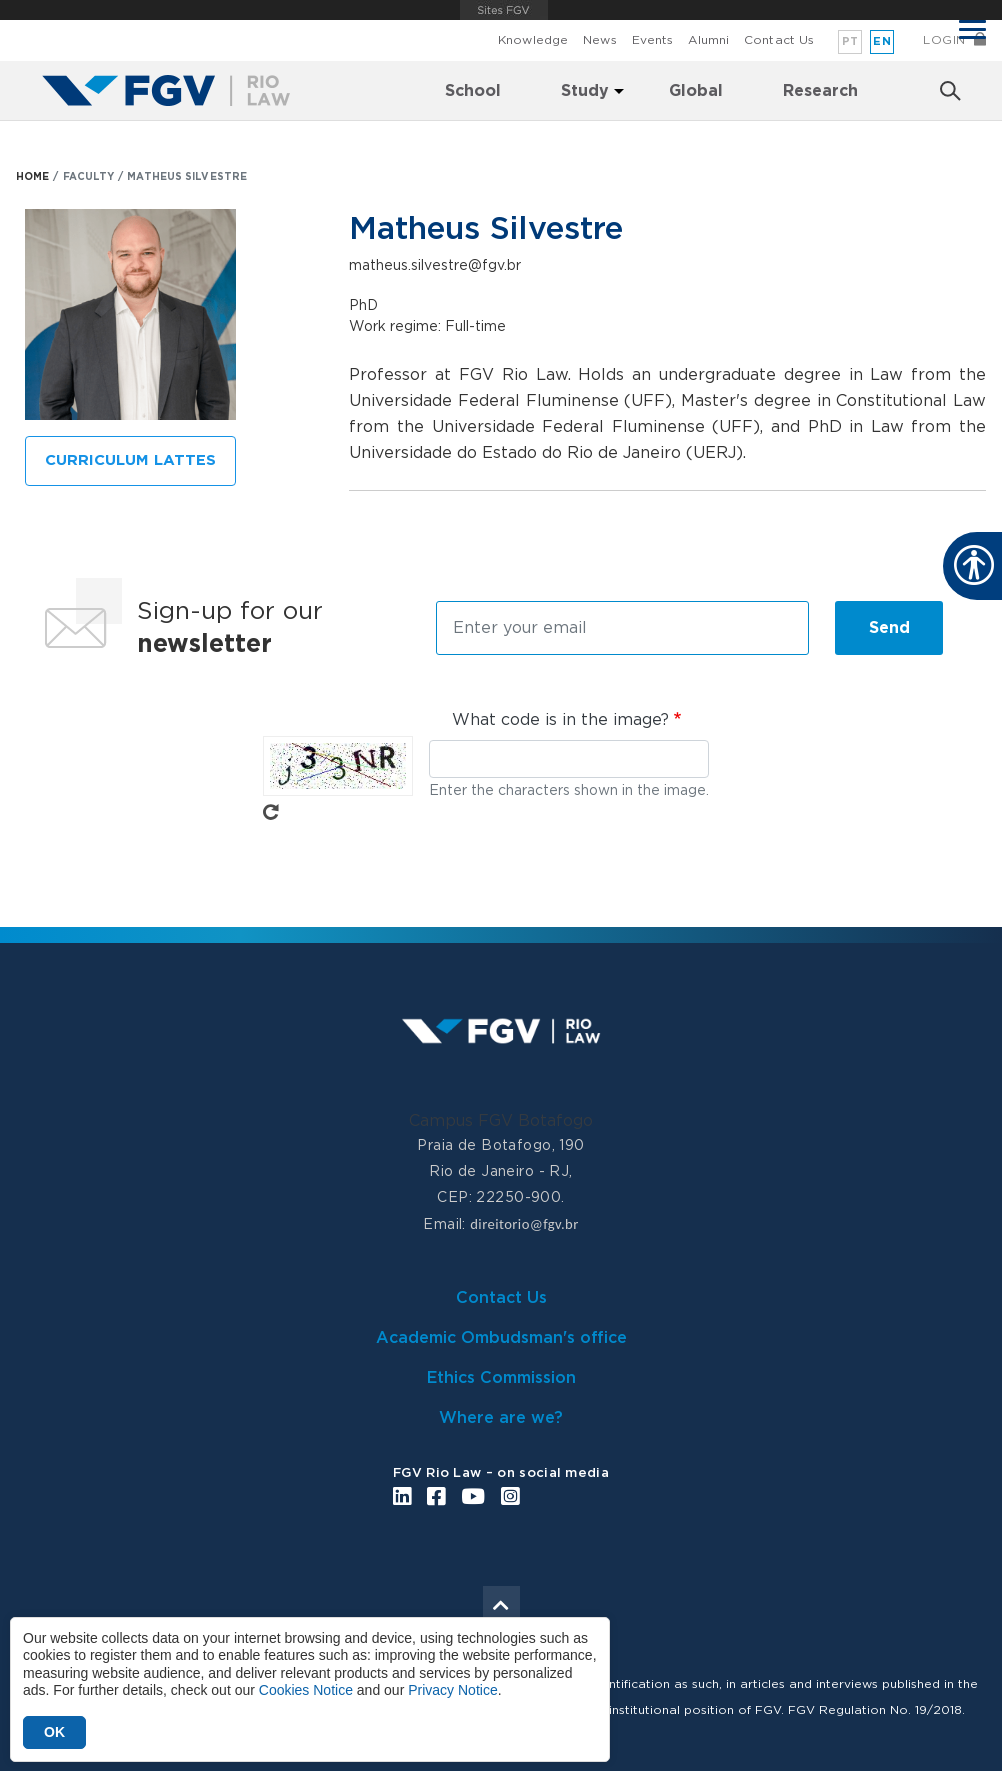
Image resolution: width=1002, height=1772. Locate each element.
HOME (32, 177)
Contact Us (779, 40)
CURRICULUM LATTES (130, 460)
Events (653, 40)
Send (889, 628)
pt (850, 41)
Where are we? (501, 1418)
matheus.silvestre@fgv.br (435, 266)
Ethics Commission (501, 1378)
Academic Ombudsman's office (501, 1338)
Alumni (708, 40)
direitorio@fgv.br (524, 1224)
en (882, 41)
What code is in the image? (560, 720)
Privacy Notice (452, 1690)
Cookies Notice (306, 1690)
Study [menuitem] (585, 91)
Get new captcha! (271, 812)
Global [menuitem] (696, 91)
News (599, 40)
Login (944, 40)
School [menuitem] (473, 91)
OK (54, 1732)
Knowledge (533, 40)
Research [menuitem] (820, 91)
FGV (504, 10)
